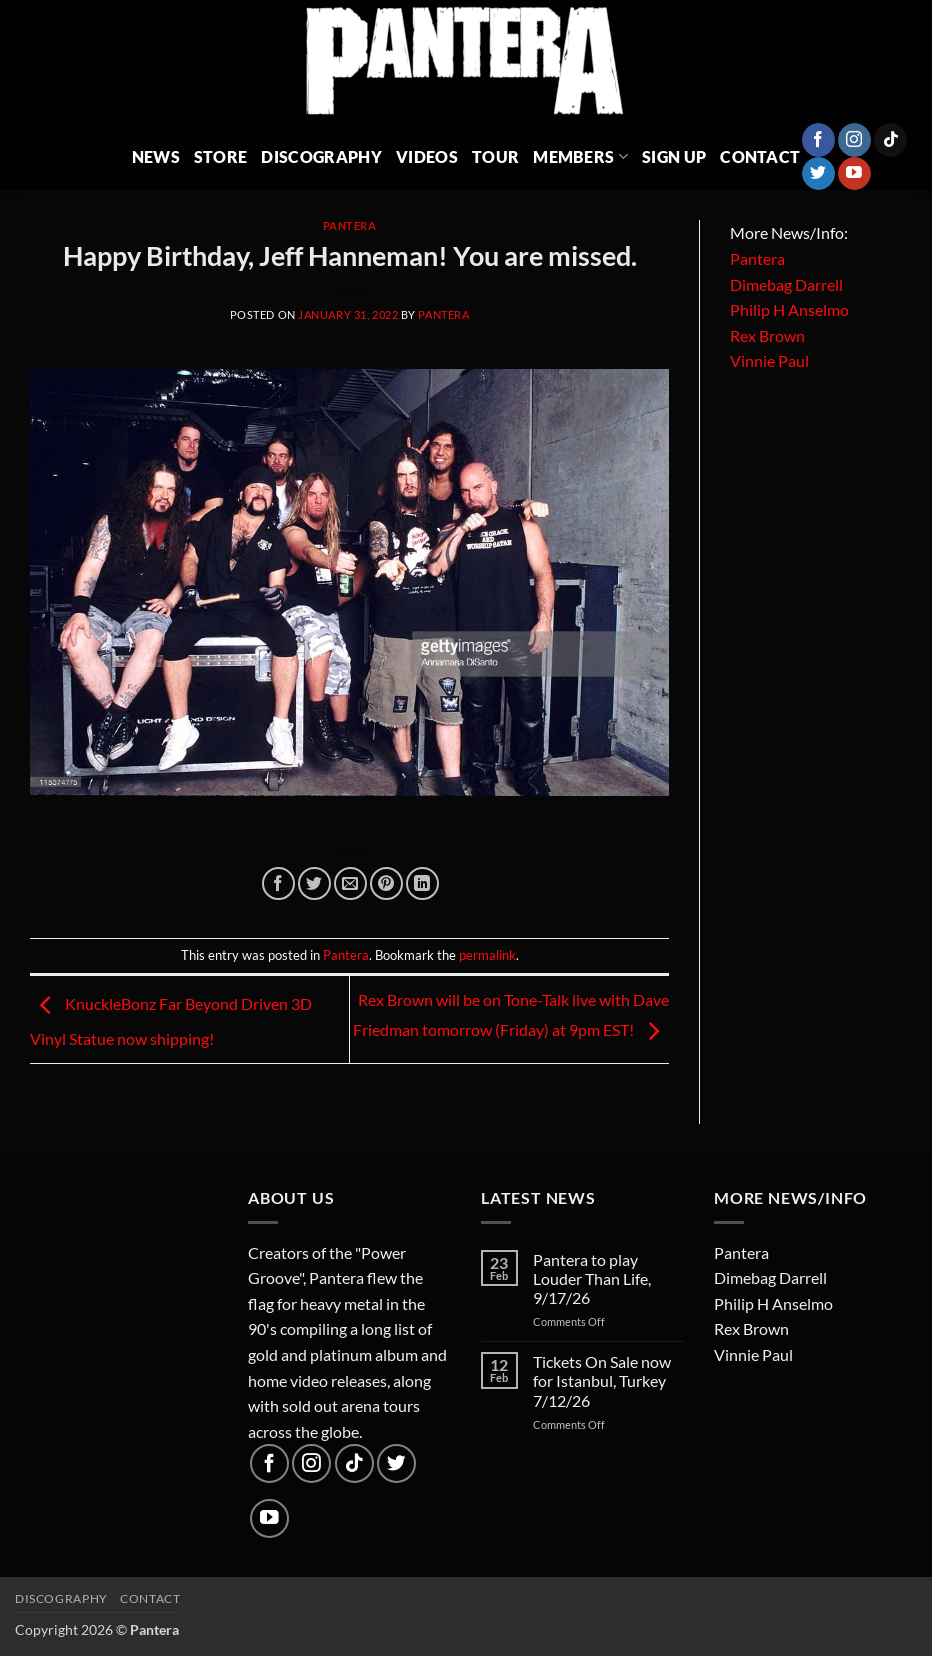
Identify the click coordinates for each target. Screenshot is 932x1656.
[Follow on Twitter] (818, 174)
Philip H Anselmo (789, 309)
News (156, 156)
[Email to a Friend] (350, 883)
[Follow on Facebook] (818, 140)
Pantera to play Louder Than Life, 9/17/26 (592, 1278)
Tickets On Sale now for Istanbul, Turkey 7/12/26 (602, 1380)
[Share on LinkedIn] (422, 883)
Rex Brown (767, 335)
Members (580, 156)
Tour (495, 156)
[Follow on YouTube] (854, 174)
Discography (321, 156)
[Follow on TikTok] (890, 140)
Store (221, 156)
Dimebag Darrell (786, 284)
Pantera (350, 225)
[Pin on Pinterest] (386, 883)
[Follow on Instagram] (854, 140)
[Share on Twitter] (314, 883)
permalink (487, 955)
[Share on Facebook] (278, 883)
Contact (760, 156)
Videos (427, 156)
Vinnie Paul (769, 360)
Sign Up (674, 156)
